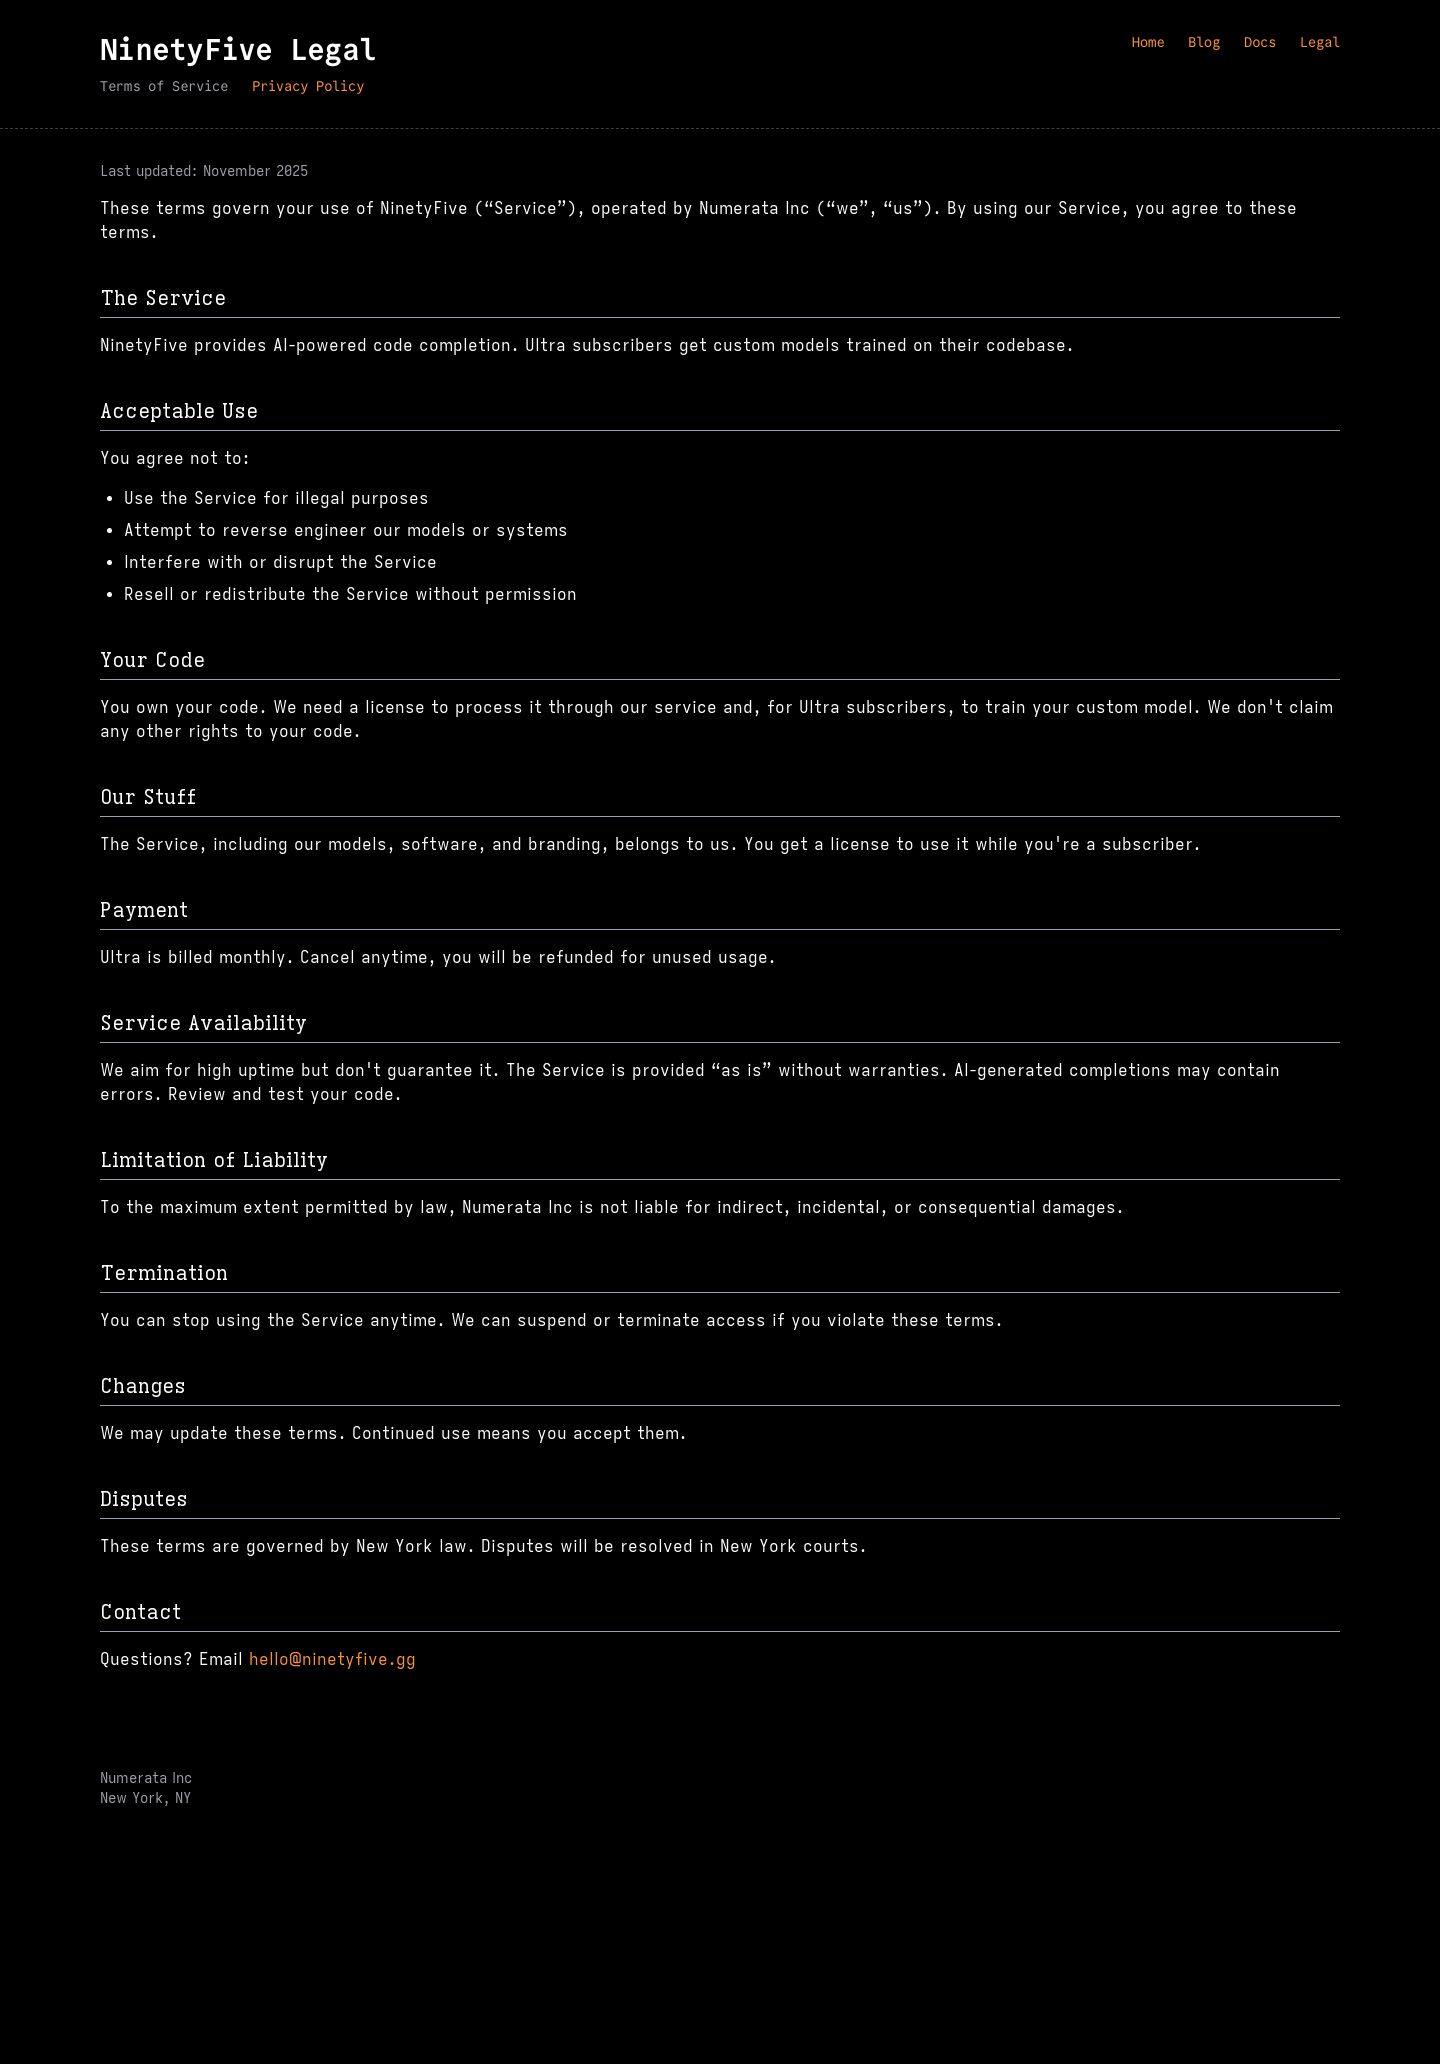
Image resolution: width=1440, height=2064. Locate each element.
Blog (1204, 42)
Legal (1320, 42)
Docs (1260, 42)
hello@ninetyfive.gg (332, 1660)
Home (1148, 42)
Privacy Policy (308, 86)
